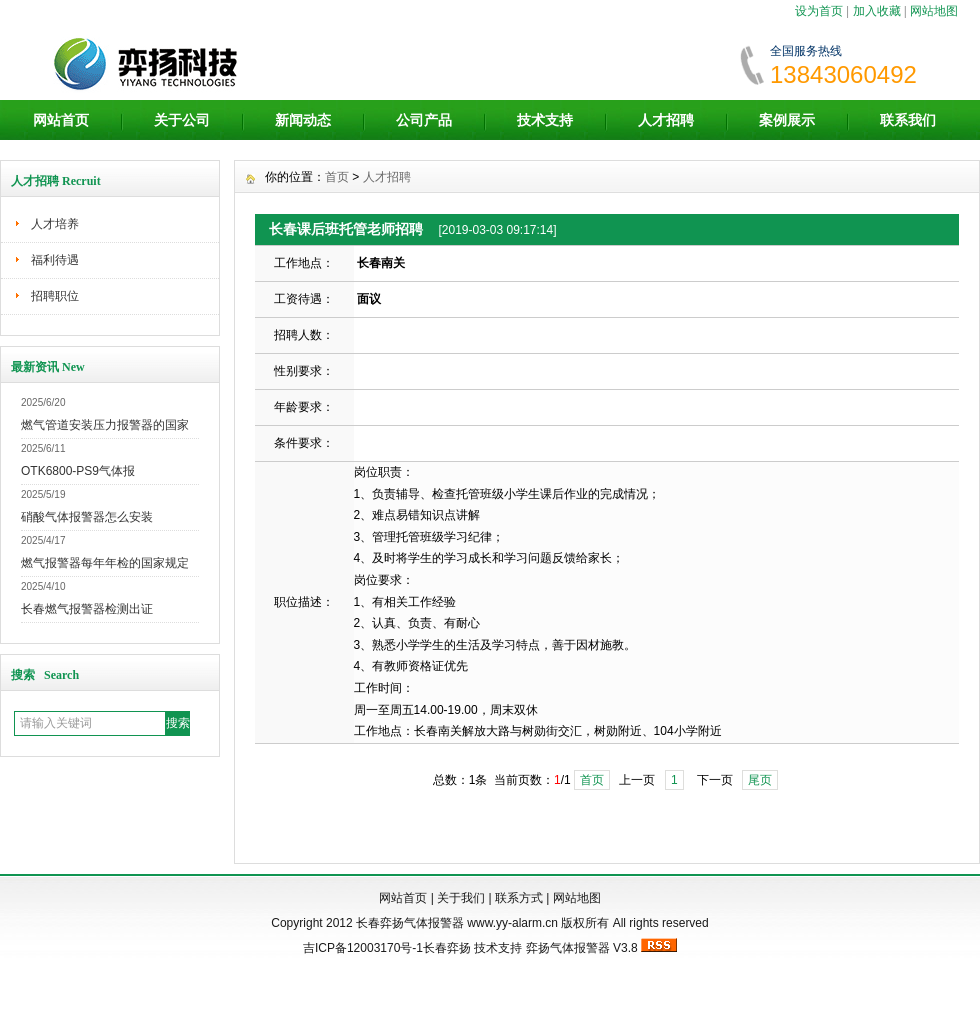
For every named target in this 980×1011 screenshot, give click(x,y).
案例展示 (787, 120)
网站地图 (934, 11)
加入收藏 (877, 11)
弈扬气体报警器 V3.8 (582, 948)
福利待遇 (55, 260)
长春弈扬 (447, 948)
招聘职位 (55, 296)
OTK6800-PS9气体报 (78, 471)
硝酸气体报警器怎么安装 (87, 517)
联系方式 (519, 898)
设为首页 (819, 11)
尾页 (760, 780)
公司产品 (424, 120)
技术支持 (545, 120)
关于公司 (182, 120)
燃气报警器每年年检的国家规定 (105, 563)
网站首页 (61, 120)
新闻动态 (303, 120)
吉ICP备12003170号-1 (363, 948)
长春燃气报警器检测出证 (87, 609)
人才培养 (55, 224)
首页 (337, 177)
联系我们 (908, 120)
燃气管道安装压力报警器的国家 (105, 425)
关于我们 (461, 898)
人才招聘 (666, 120)
